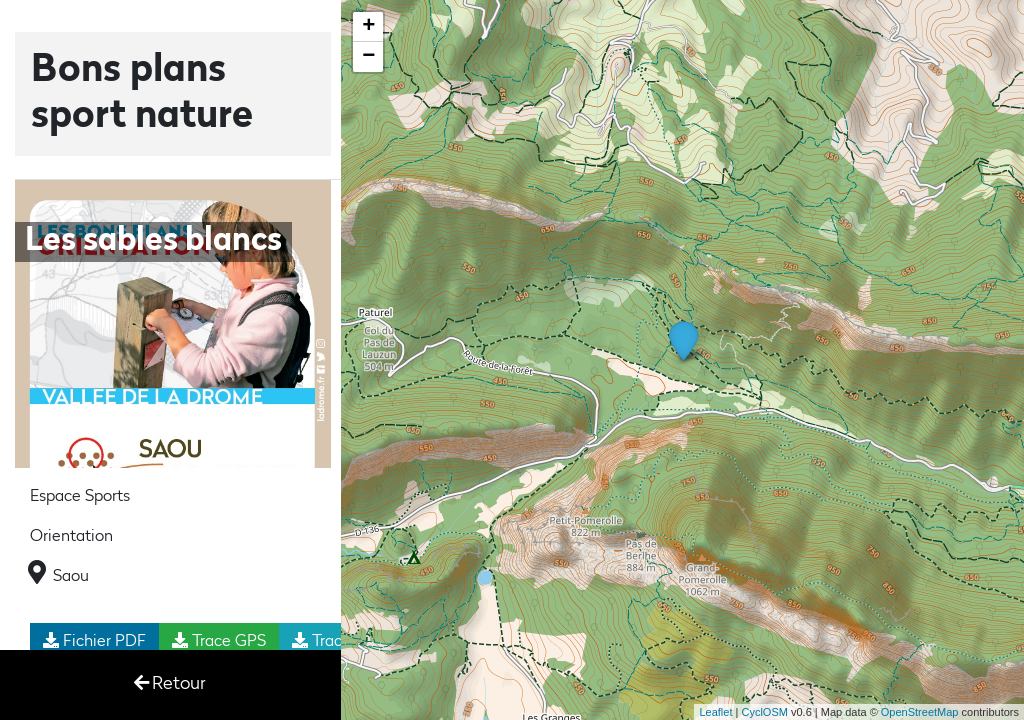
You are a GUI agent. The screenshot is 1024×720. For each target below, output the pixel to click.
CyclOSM (764, 712)
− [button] (368, 57)
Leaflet (715, 712)
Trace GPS (219, 641)
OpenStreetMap (920, 712)
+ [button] (368, 27)
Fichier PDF (94, 641)
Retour (170, 683)
